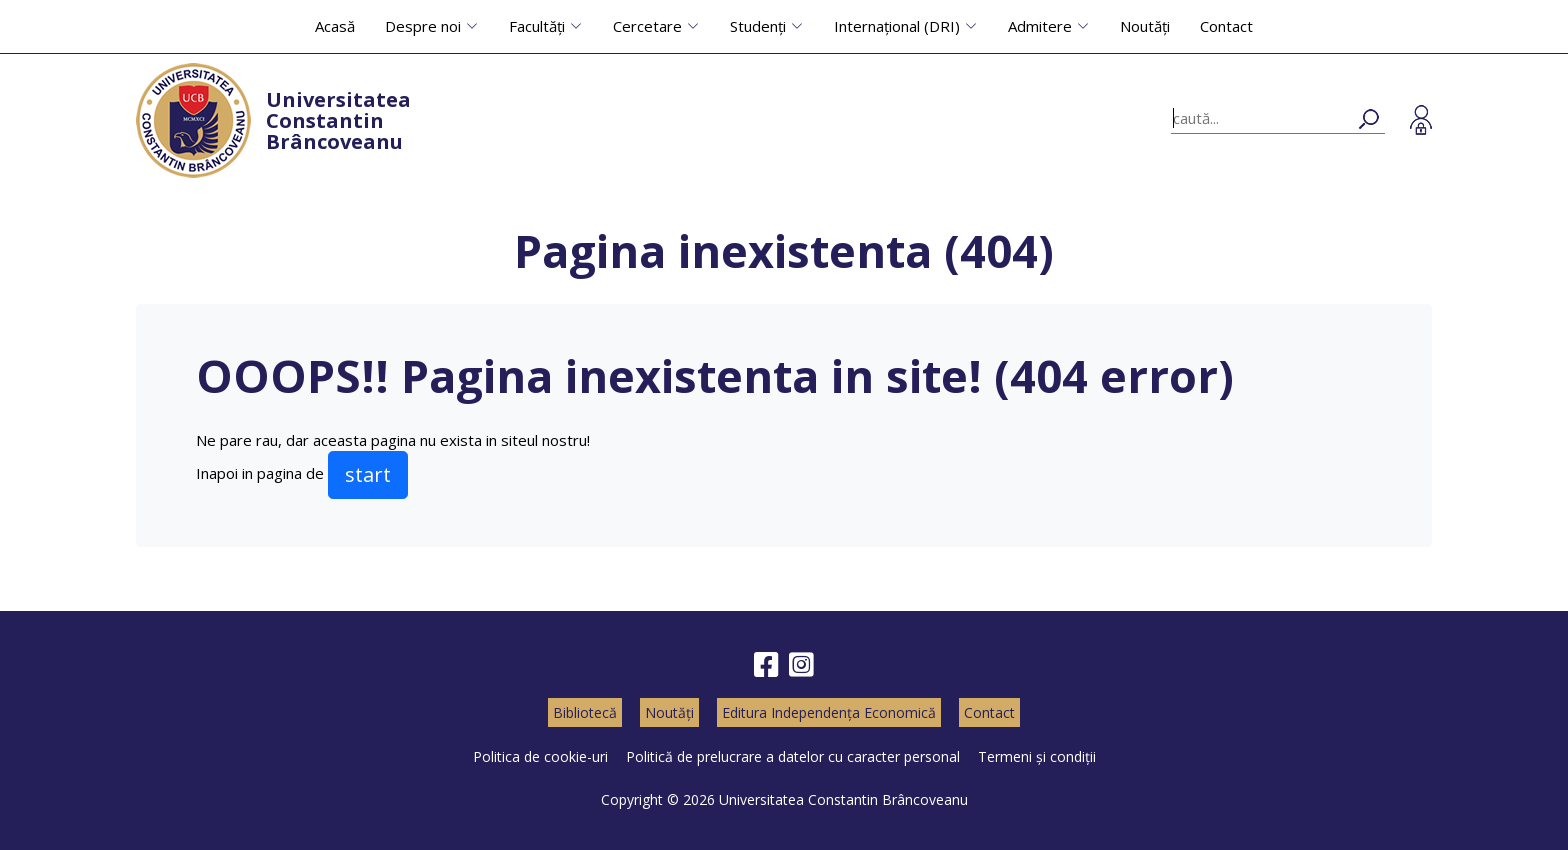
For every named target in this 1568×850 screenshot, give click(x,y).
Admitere (1040, 26)
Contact (1226, 26)
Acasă (335, 26)
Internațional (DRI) (897, 26)
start (368, 474)
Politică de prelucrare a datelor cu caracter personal (793, 756)
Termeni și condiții (1037, 756)
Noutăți (1145, 26)
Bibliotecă (585, 712)
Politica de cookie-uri (540, 756)
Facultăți (537, 26)
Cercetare (647, 26)
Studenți (758, 26)
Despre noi (423, 26)
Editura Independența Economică (829, 712)
